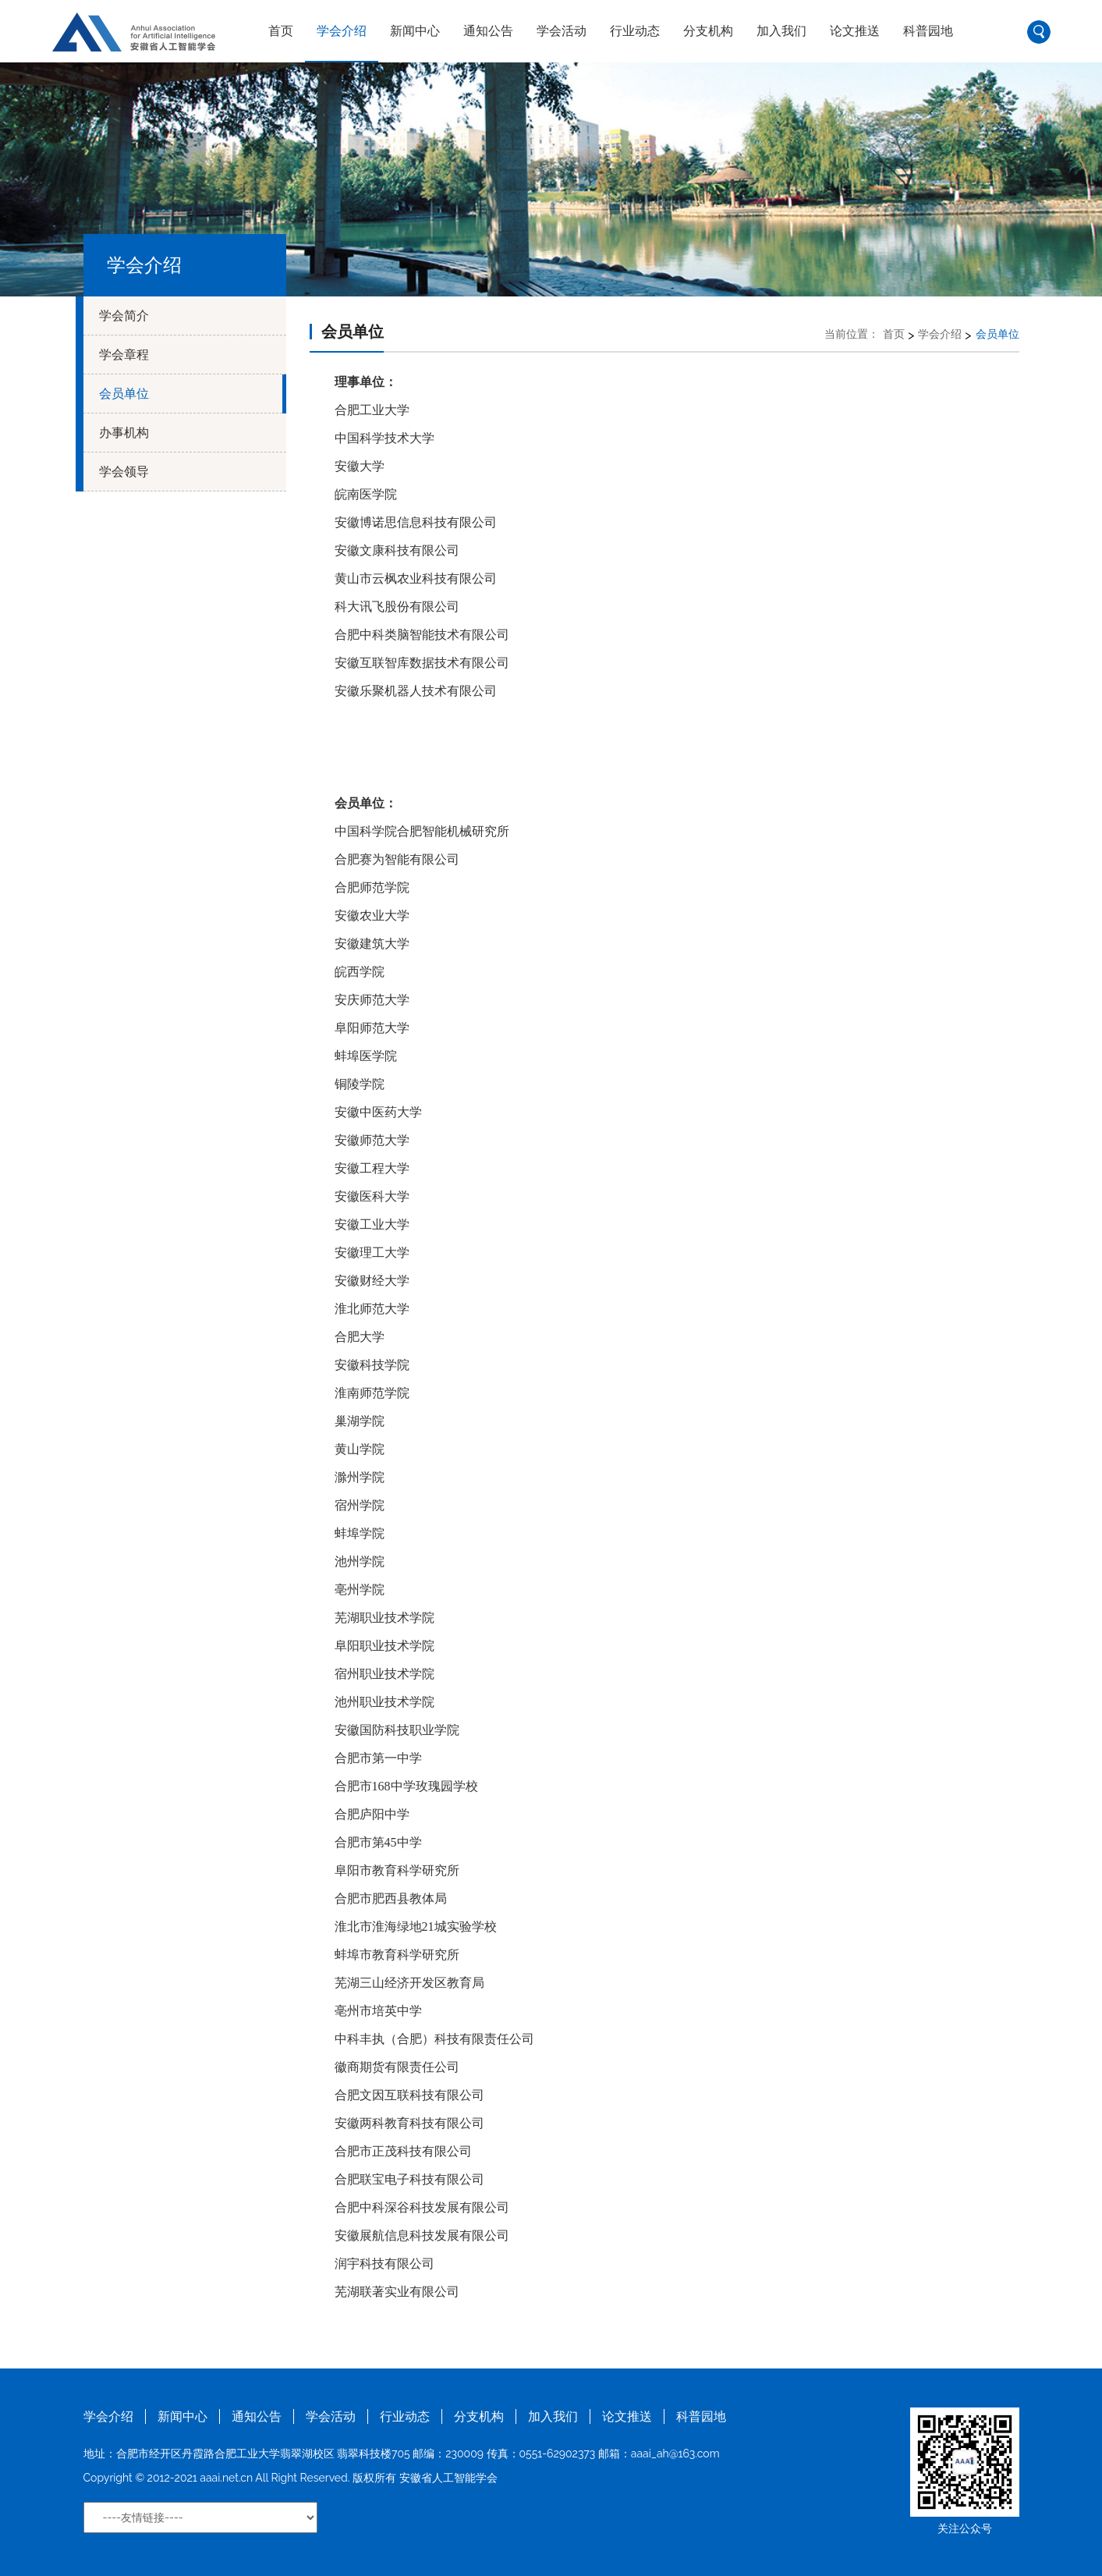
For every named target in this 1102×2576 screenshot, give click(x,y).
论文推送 (855, 30)
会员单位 (124, 393)
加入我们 (781, 30)
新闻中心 (415, 30)
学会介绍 (342, 30)
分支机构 (708, 30)
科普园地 (928, 30)
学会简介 (124, 315)
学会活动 (561, 30)
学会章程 (124, 354)
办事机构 (124, 432)
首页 (280, 30)
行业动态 (635, 30)
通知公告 (488, 30)
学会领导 (124, 471)
